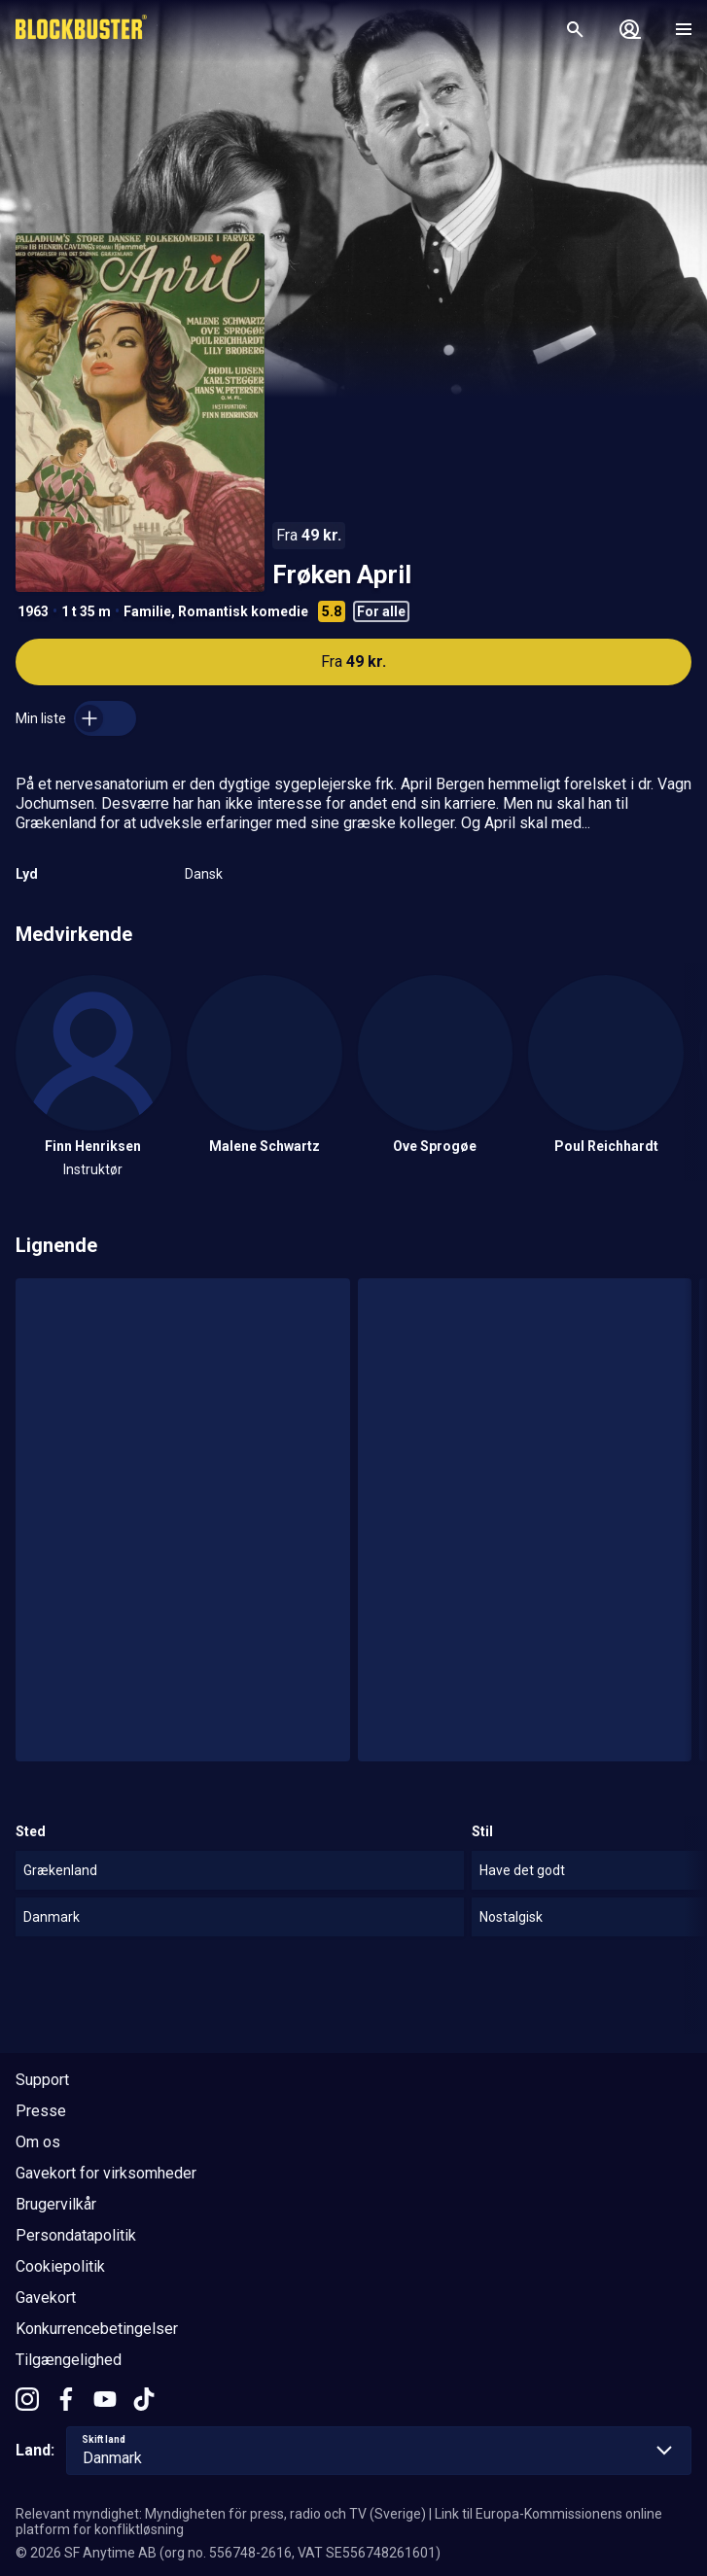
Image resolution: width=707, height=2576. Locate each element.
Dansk (204, 874)
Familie (147, 611)
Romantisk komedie (243, 611)
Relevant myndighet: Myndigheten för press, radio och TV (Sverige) (221, 2514)
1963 (33, 611)
